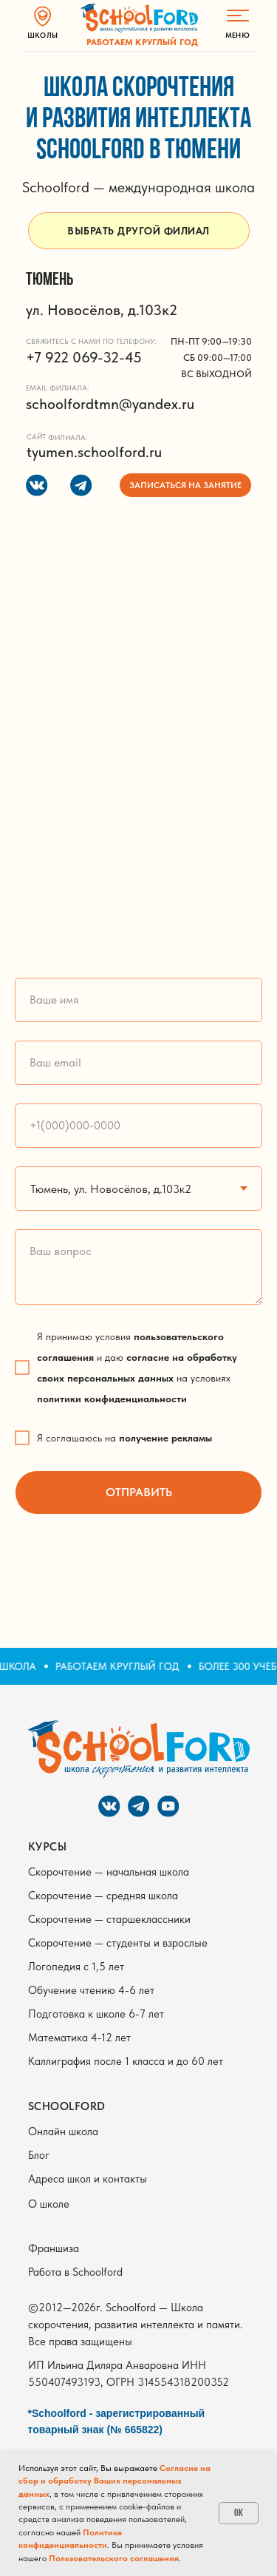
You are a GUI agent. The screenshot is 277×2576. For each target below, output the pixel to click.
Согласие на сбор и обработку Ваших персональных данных (114, 2481)
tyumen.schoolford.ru (94, 452)
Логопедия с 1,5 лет (76, 1966)
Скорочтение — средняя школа (103, 1895)
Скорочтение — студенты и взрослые (118, 1943)
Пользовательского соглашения (114, 2558)
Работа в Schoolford (75, 2272)
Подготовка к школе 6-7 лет (96, 2014)
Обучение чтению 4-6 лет (91, 1990)
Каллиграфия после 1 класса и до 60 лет (125, 2061)
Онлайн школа (63, 2131)
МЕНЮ (237, 34)
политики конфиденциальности (112, 1398)
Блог (38, 2155)
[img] (139, 18)
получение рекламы (165, 1438)
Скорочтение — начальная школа (108, 1872)
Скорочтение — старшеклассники (109, 1919)
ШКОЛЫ (42, 34)
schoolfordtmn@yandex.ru (110, 404)
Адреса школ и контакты (87, 2178)
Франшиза (53, 2248)
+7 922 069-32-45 (84, 357)
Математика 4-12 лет (79, 2037)
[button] (185, 485)
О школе (48, 2204)
